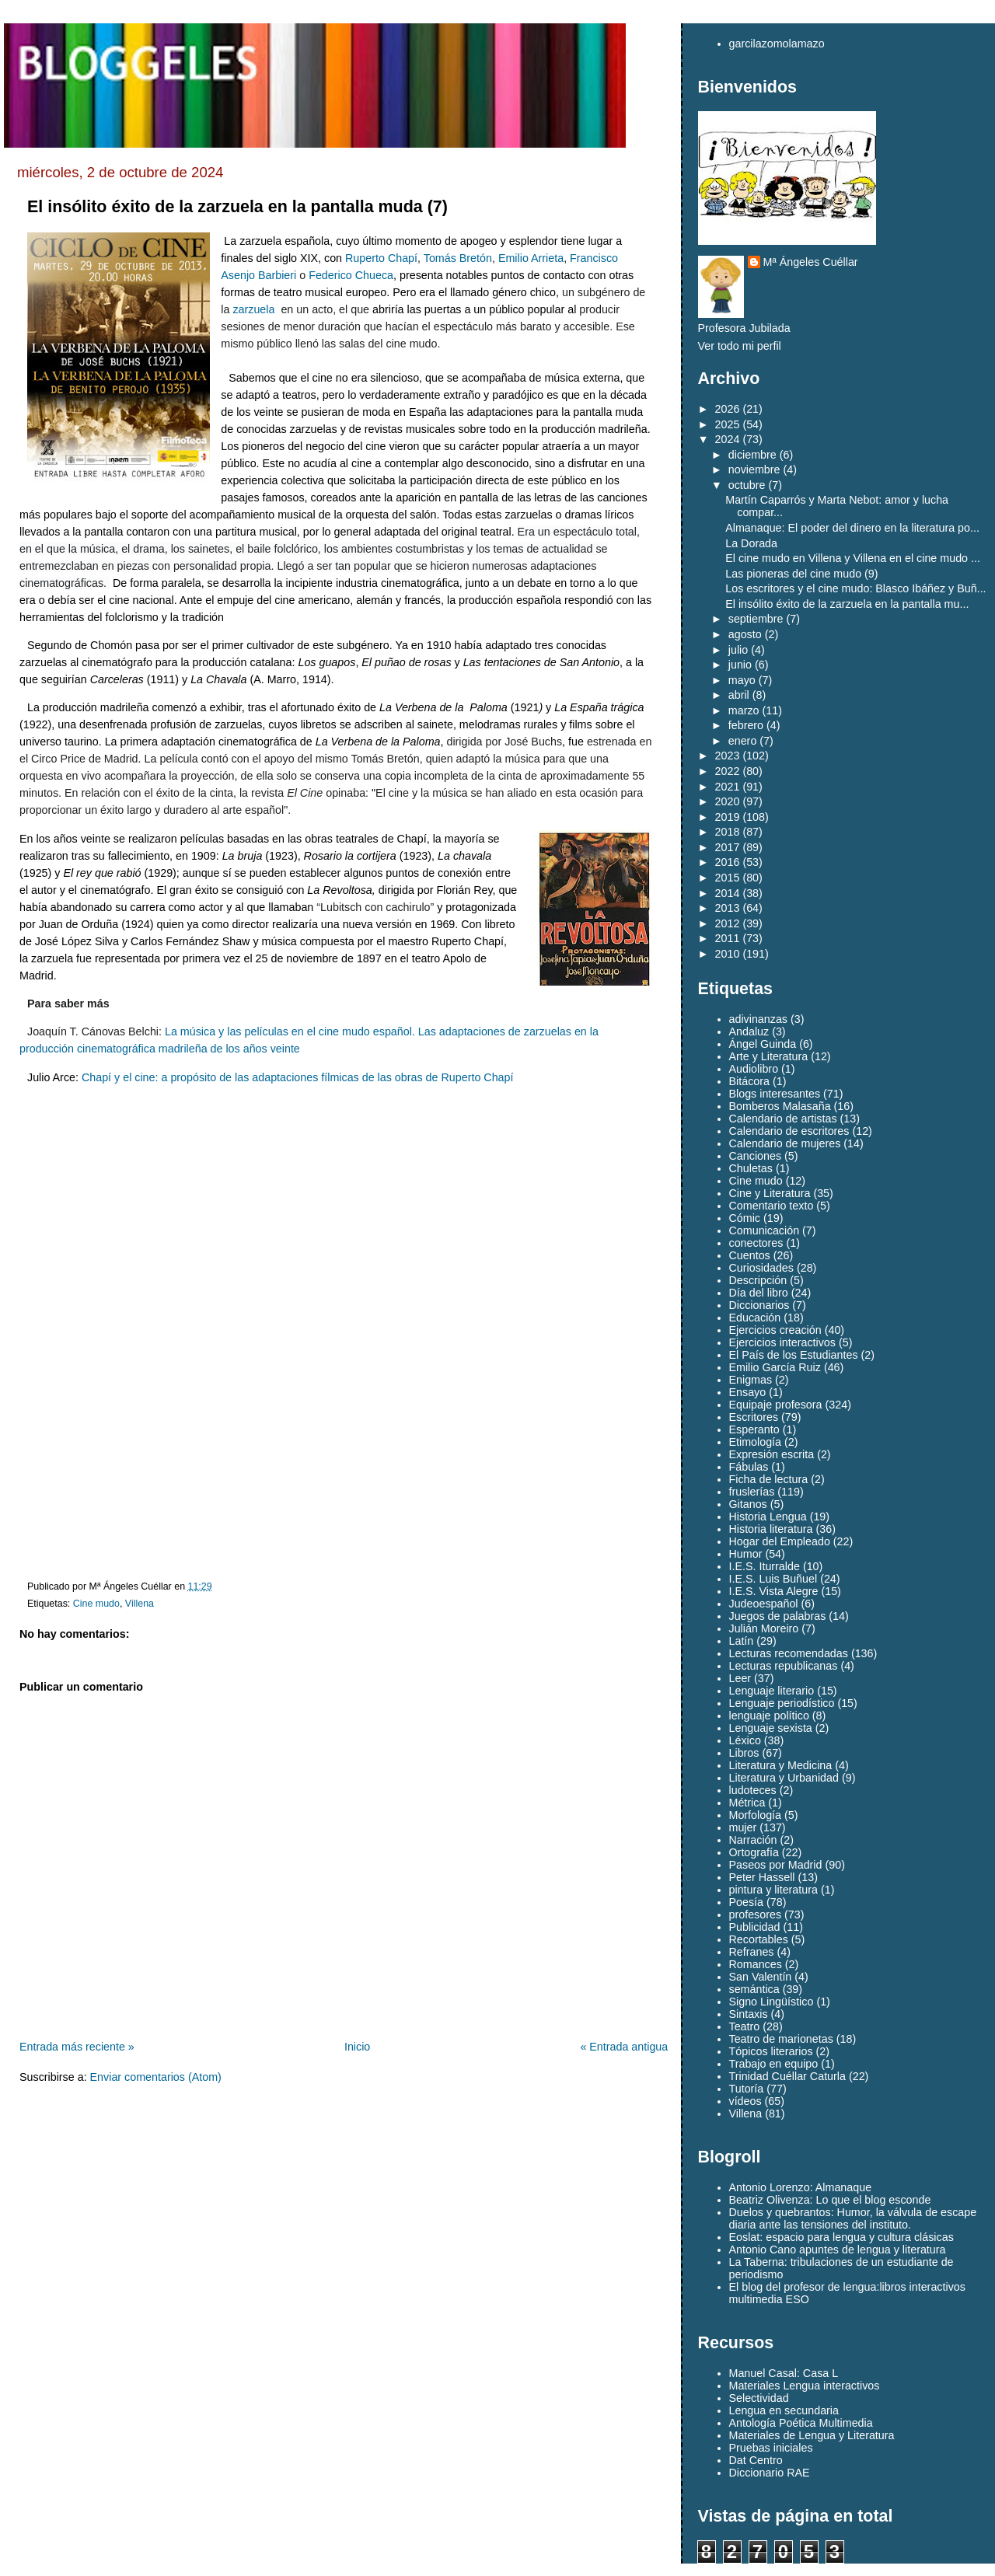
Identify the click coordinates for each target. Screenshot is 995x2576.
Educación (755, 1317)
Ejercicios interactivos (782, 1342)
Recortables (758, 1939)
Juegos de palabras (777, 1616)
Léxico (745, 1740)
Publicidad (754, 1927)
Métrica (747, 1802)
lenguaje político (769, 1715)
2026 (727, 409)
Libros (744, 1753)
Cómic (745, 1218)
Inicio (357, 2046)
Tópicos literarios (771, 2051)
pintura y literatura (773, 1889)
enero (742, 741)
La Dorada (751, 543)
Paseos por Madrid (775, 1865)
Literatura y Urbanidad (784, 1777)
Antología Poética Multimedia (801, 2423)
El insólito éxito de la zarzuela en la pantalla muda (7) (237, 206)
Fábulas (749, 1467)
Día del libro (758, 1292)
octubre (747, 485)
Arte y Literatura (768, 1056)
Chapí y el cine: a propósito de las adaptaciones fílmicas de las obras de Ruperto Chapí (298, 1077)
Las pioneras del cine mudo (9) (801, 573)
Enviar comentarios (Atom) (156, 2077)
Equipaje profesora (775, 1404)
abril (738, 695)
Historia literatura (771, 1529)
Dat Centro (756, 2460)
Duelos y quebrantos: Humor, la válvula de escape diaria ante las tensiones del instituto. (853, 2218)
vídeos (745, 2101)
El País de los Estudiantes (793, 1355)
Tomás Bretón (458, 258)
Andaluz (749, 1031)
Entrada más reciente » (76, 2046)
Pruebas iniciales (771, 2448)
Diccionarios (759, 1305)
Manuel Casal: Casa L (784, 2373)
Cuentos (749, 1255)
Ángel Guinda (763, 1044)
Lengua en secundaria (784, 2410)
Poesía (746, 1902)
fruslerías (752, 1491)
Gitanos (748, 1504)
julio (738, 650)
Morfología (755, 1815)
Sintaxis (748, 2014)
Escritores (754, 1417)
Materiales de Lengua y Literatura (812, 2435)
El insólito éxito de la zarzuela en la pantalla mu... (847, 604)
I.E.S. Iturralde (764, 1566)
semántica (754, 1989)
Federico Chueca (351, 275)
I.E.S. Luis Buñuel (773, 1578)
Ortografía (754, 1852)
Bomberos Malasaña (780, 1106)
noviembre (754, 469)
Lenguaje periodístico (782, 1703)
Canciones (755, 1156)
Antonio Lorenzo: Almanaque (800, 2187)
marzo (743, 710)
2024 (727, 439)
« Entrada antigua (624, 2046)
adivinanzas (758, 1019)
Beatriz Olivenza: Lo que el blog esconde (830, 2200)
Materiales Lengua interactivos (804, 2385)
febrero (745, 725)
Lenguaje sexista (770, 1728)
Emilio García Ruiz (775, 1367)
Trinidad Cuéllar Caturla (787, 2076)
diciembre (752, 455)
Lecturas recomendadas (788, 1653)
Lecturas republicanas (783, 1666)
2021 (727, 786)
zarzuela (253, 309)
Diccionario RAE (769, 2472)
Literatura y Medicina (781, 1765)
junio (740, 664)
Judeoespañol (763, 1603)
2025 (727, 424)
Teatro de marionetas (781, 2039)
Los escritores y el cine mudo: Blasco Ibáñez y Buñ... (855, 588)
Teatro (744, 2026)
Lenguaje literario (772, 1690)
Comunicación (764, 1230)
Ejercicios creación (775, 1330)
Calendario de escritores (789, 1131)
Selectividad (759, 2398)
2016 (727, 862)
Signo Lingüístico (771, 2001)
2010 (727, 954)
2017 (727, 847)
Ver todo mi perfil (739, 346)
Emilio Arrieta (531, 258)
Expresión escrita (772, 1454)
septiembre (756, 619)
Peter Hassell (762, 1877)
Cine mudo (96, 1603)
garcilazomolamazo (777, 43)
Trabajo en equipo (774, 2064)
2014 (727, 893)
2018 (727, 832)
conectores (756, 1243)
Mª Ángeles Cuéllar (810, 262)
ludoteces (753, 1790)
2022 (727, 771)
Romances (755, 1964)
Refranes (751, 1952)
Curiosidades (761, 1268)
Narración (753, 1840)
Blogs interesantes (775, 1093)
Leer (740, 1678)
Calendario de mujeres (785, 1143)
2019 (727, 817)
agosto (745, 634)
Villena (139, 1603)
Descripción (758, 1280)
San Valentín (760, 1976)
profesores (755, 1914)
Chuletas (751, 1168)
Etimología (755, 1442)
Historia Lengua (768, 1516)
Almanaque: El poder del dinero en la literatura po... (852, 528)
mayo (742, 680)
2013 (727, 908)
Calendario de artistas (783, 1118)
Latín (741, 1641)
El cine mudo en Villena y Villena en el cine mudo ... (852, 558)
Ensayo (747, 1392)
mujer (743, 1827)
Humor (746, 1554)
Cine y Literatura (770, 1193)
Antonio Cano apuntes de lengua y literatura (837, 2249)
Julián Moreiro (764, 1628)
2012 (727, 923)
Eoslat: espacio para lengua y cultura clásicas (841, 2237)
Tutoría (746, 2088)
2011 (727, 938)
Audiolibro (754, 1069)
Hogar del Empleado (779, 1541)
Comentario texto (771, 1205)
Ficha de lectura (768, 1479)
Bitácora (749, 1081)
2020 (727, 801)
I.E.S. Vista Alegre (774, 1591)
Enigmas (751, 1380)
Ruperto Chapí (381, 258)
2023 (727, 755)
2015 (727, 877)
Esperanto (754, 1429)
